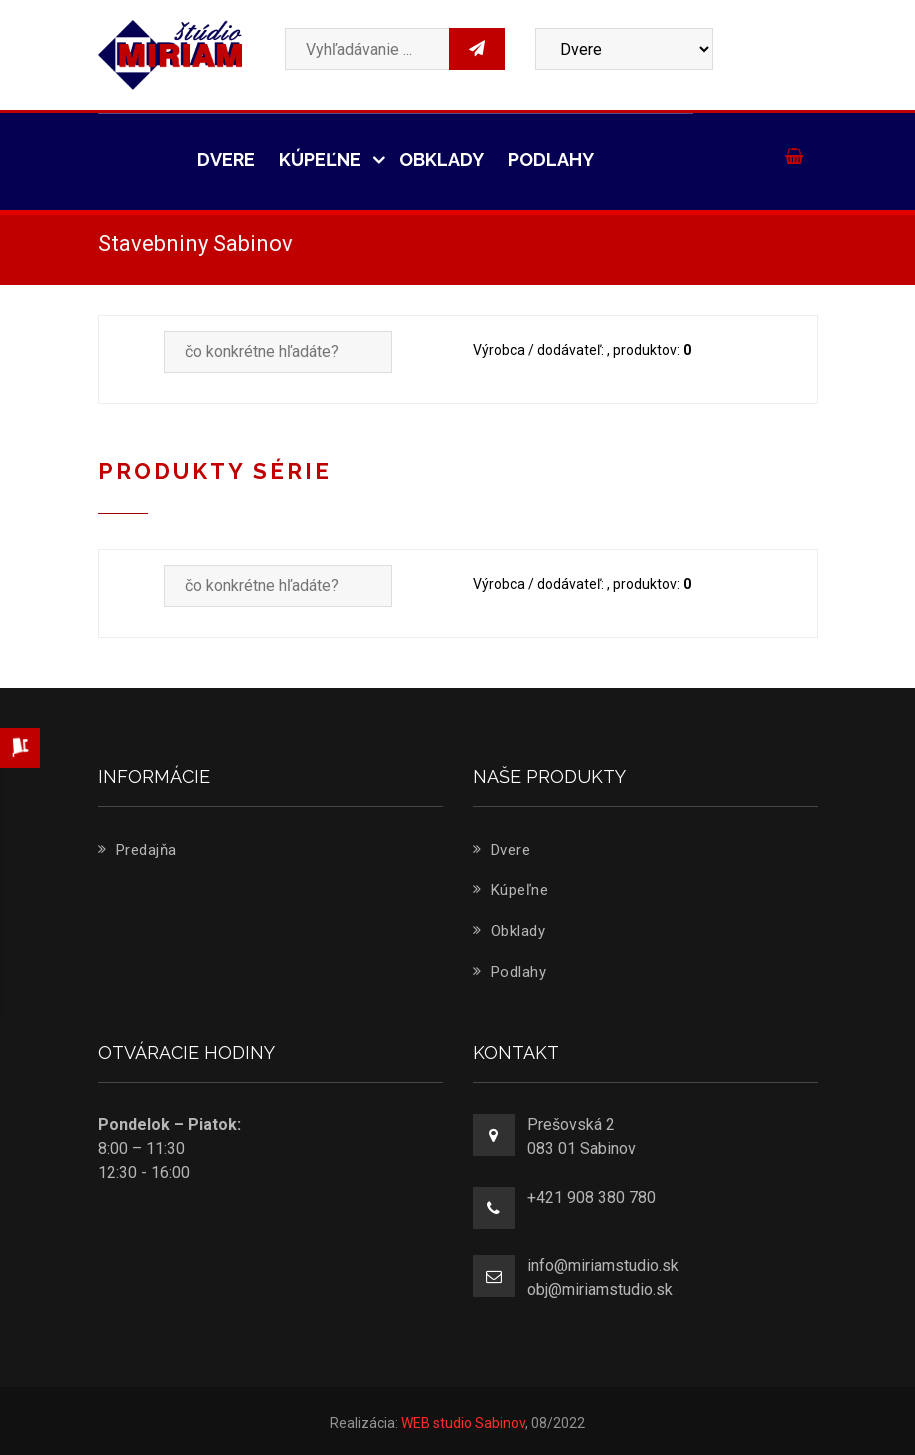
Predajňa (137, 850)
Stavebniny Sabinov (195, 243)
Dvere (226, 159)
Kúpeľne (327, 159)
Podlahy (551, 159)
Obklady (441, 159)
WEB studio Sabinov (463, 1423)
